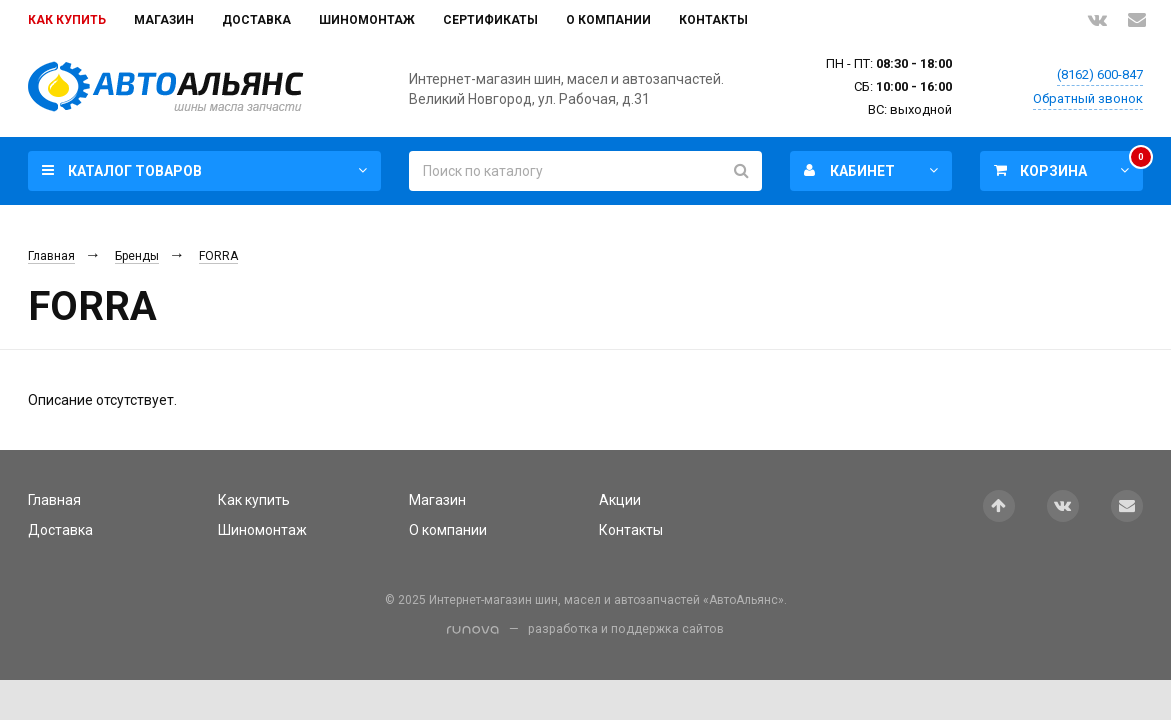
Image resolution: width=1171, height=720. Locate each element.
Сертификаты (490, 20)
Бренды (137, 256)
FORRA (218, 256)
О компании (608, 20)
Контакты (713, 20)
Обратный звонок (1088, 98)
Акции (620, 500)
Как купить (67, 20)
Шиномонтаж (367, 20)
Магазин (164, 20)
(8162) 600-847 (1100, 74)
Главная (51, 256)
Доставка (256, 20)
